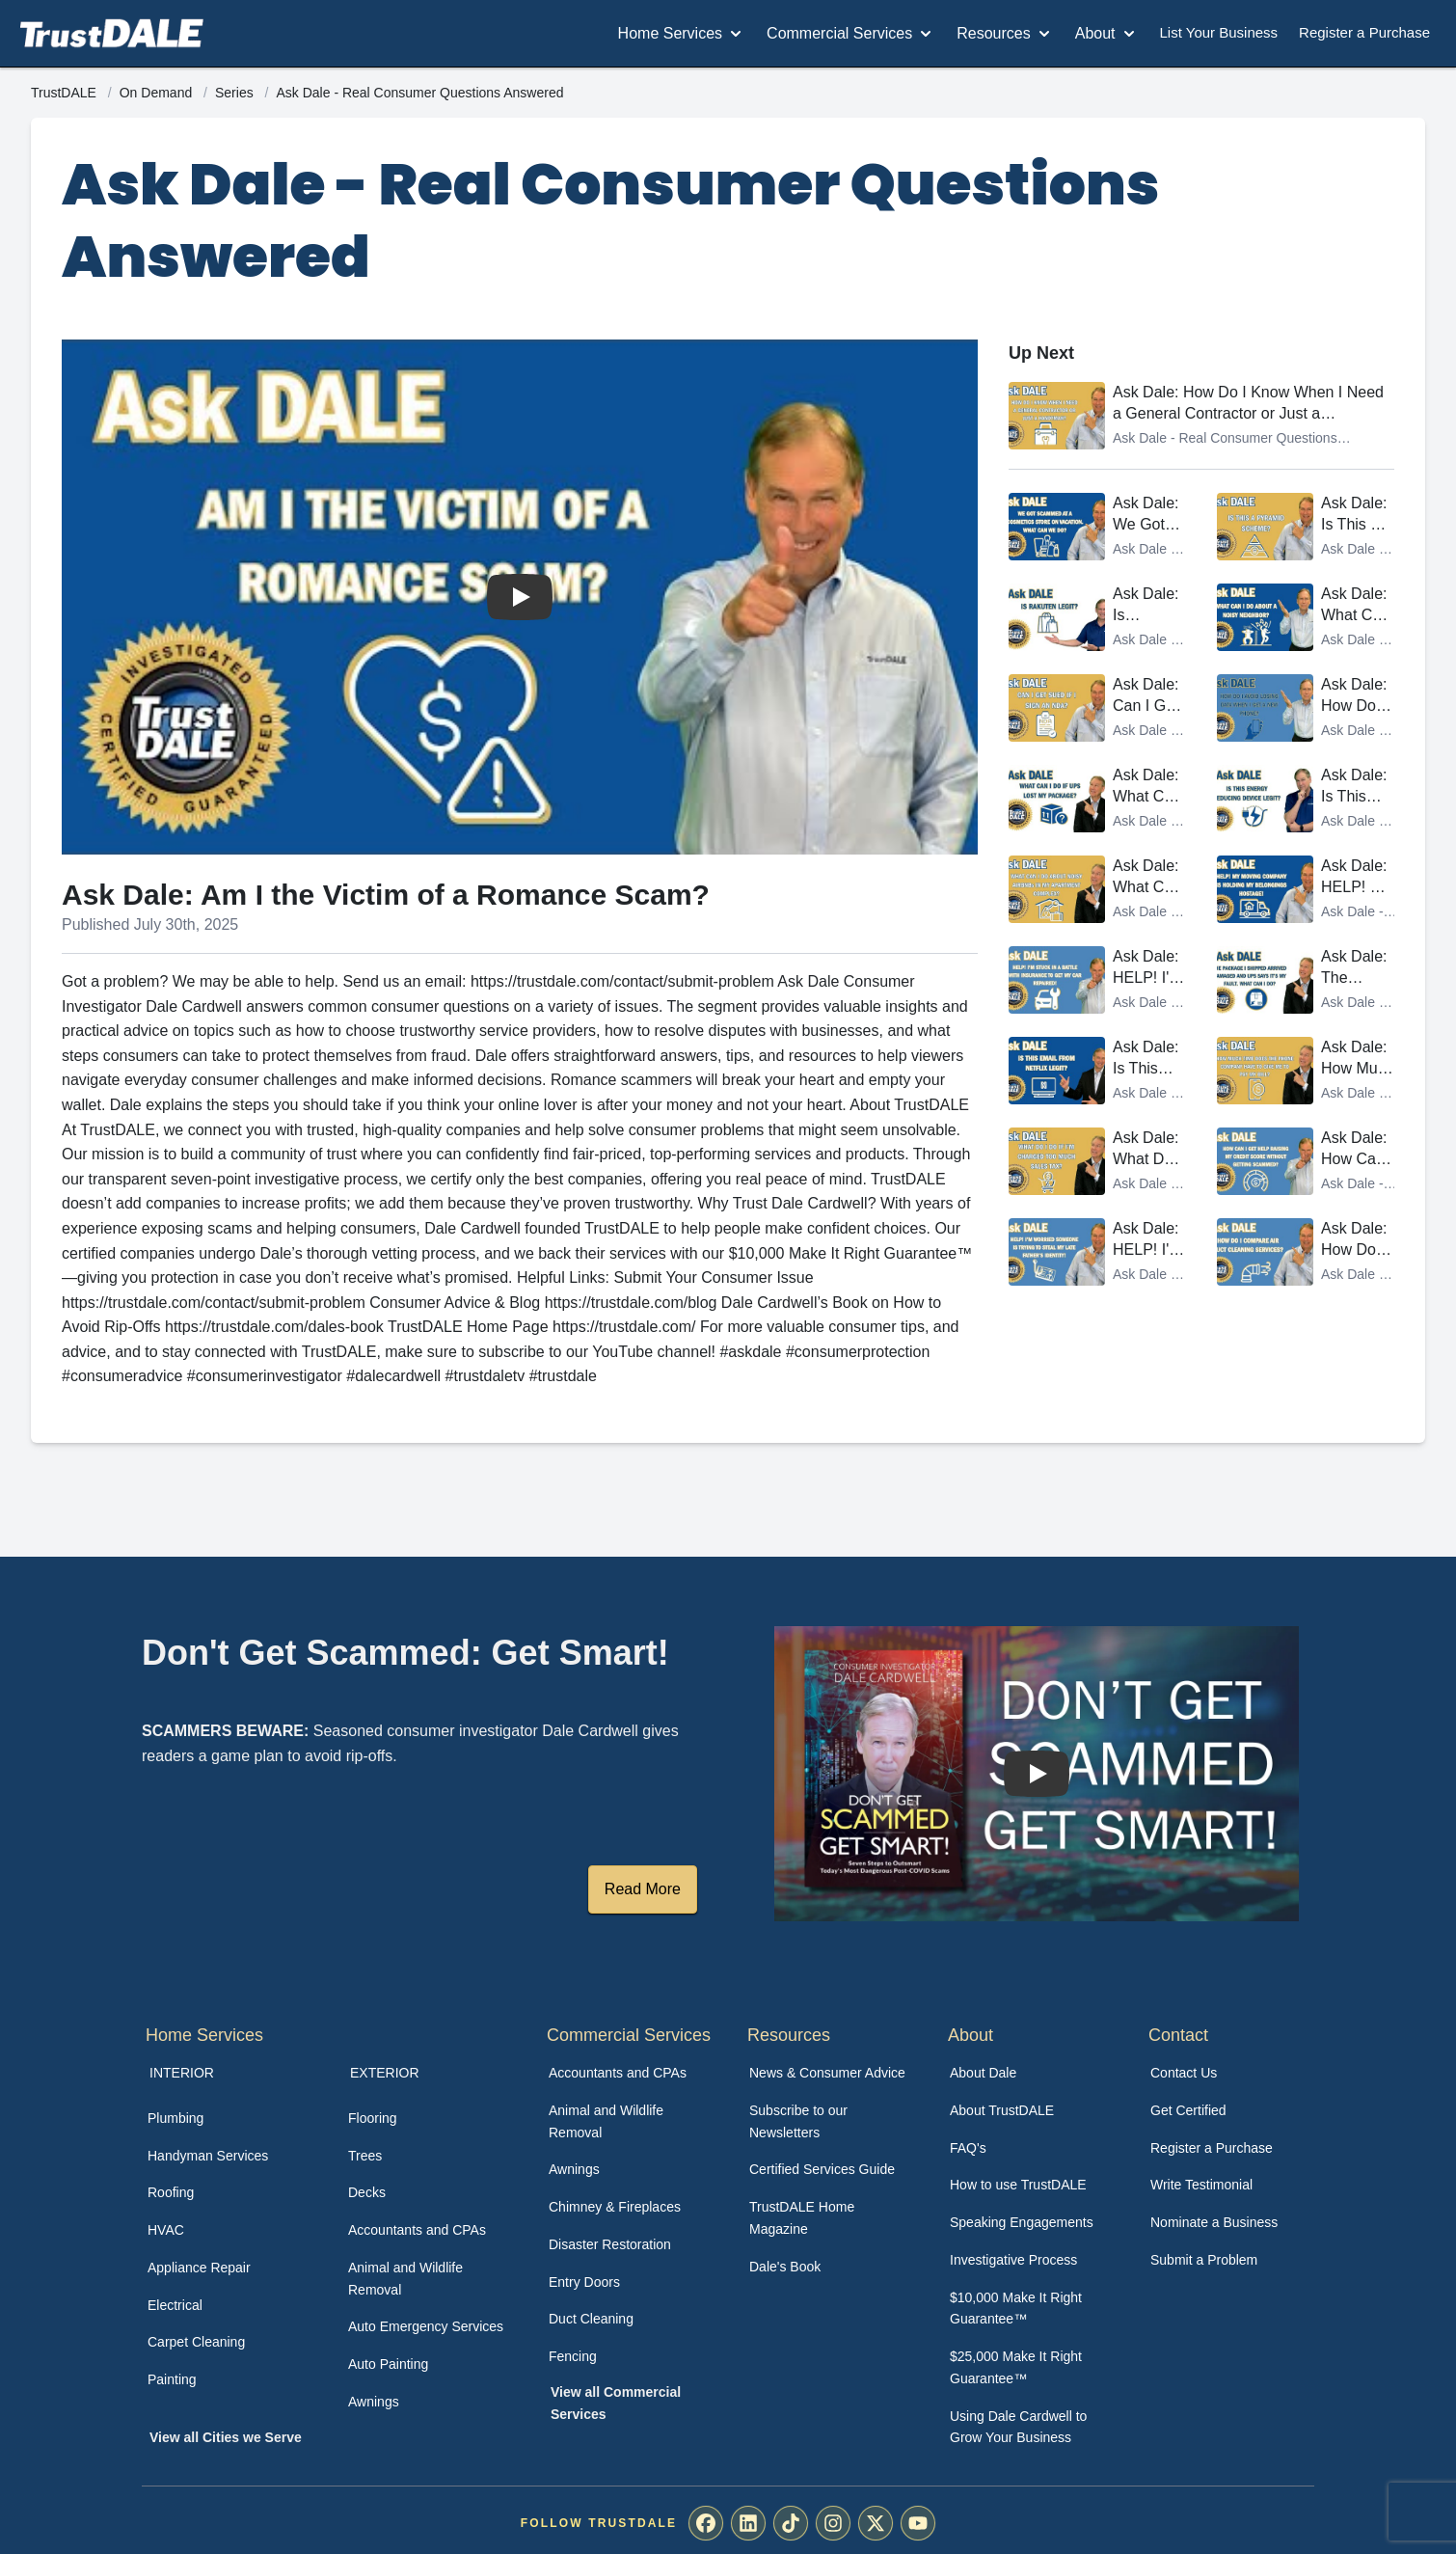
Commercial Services (851, 33)
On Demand (158, 92)
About (1107, 33)
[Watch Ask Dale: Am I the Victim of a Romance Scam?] (520, 597)
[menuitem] (226, 2118)
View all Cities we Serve (225, 2437)
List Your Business (1219, 32)
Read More (643, 1889)
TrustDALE (65, 92)
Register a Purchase (1364, 32)
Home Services (681, 33)
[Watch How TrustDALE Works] (1036, 1774)
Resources (1005, 33)
